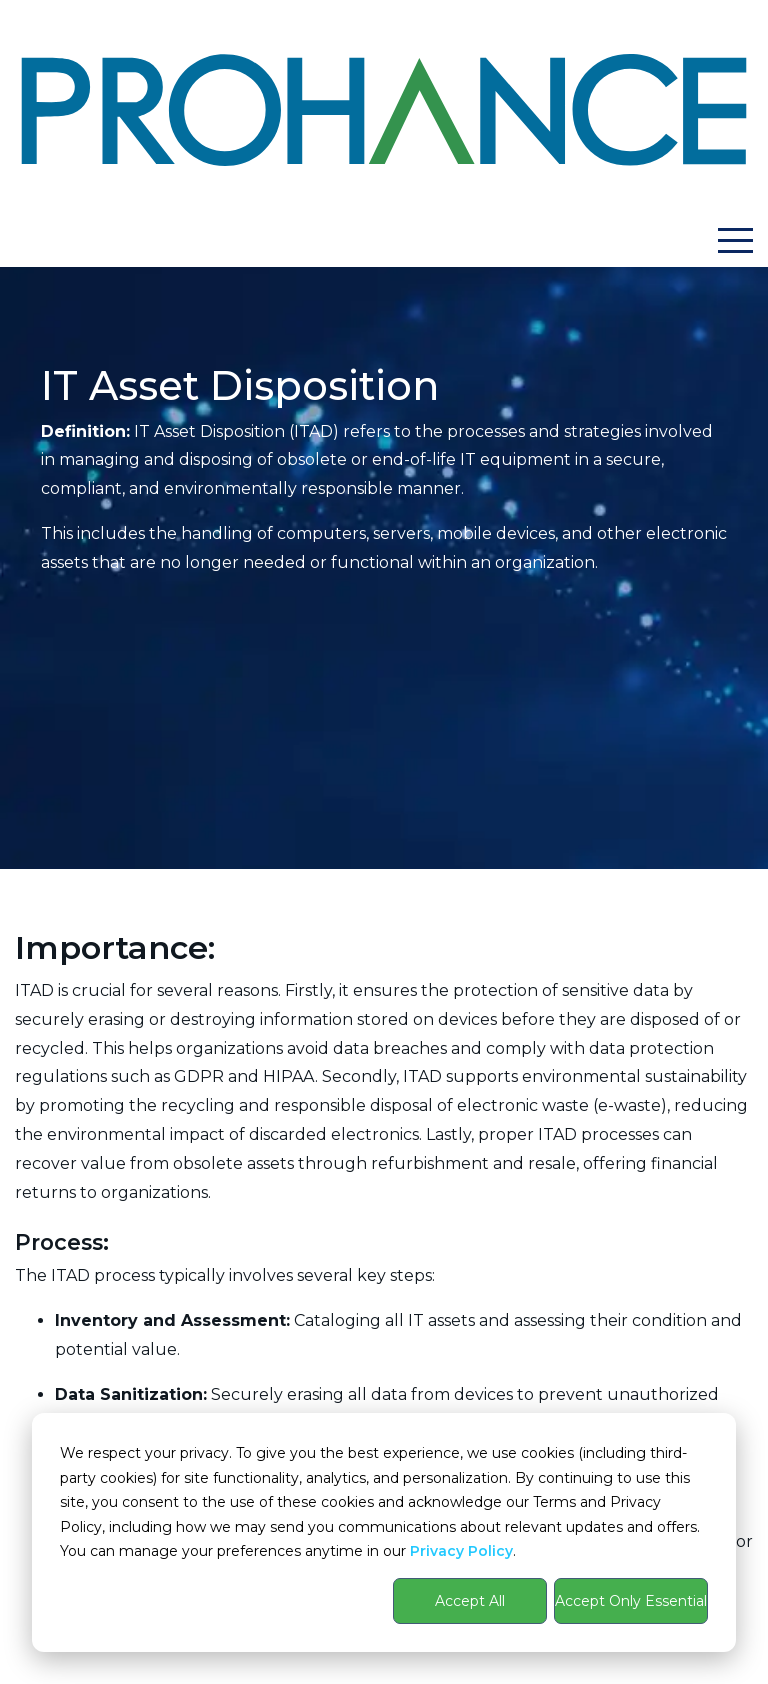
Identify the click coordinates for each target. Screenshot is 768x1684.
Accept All (470, 1601)
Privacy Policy (461, 1551)
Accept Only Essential (631, 1601)
